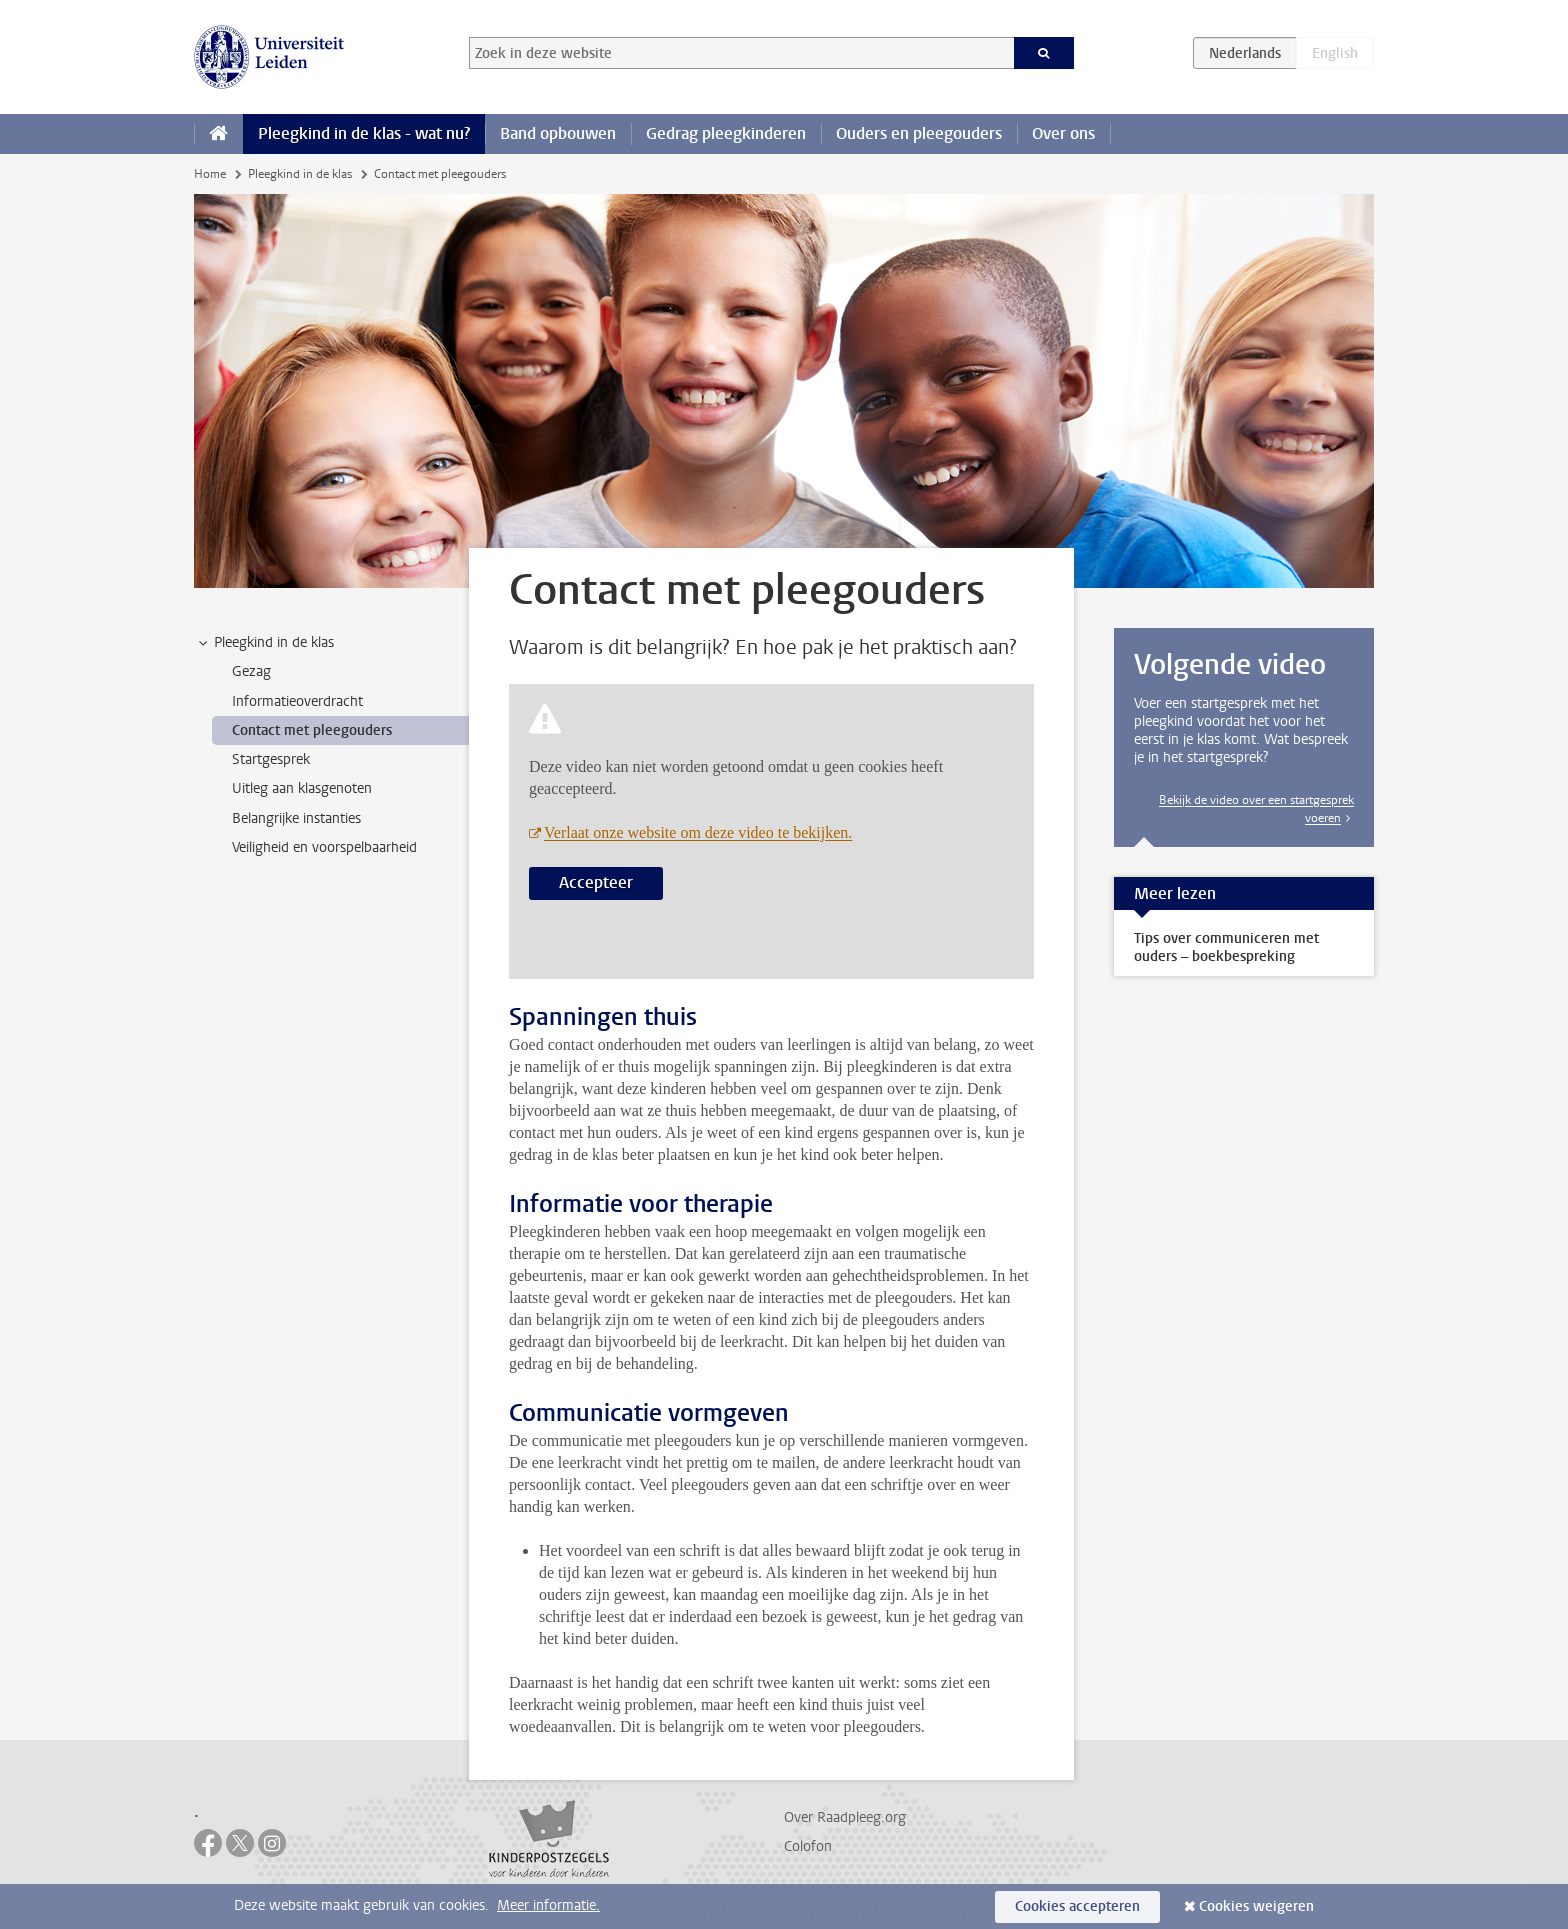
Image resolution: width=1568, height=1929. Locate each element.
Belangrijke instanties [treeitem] (296, 818)
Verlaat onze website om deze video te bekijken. (698, 832)
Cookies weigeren (1256, 1906)
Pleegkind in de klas (300, 174)
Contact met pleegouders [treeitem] (312, 730)
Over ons (1063, 133)
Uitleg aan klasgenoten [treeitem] (302, 788)
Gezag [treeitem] (251, 671)
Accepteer (596, 882)
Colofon (808, 1846)
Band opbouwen (558, 133)
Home (210, 174)
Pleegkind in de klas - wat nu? (364, 133)
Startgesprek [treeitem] (271, 759)
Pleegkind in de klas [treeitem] (264, 643)
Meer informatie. (548, 1905)
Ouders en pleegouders (919, 133)
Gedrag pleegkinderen (726, 133)
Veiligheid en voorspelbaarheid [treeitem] (324, 847)
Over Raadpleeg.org (845, 1817)
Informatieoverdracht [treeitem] (297, 701)
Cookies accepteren (1077, 1906)
